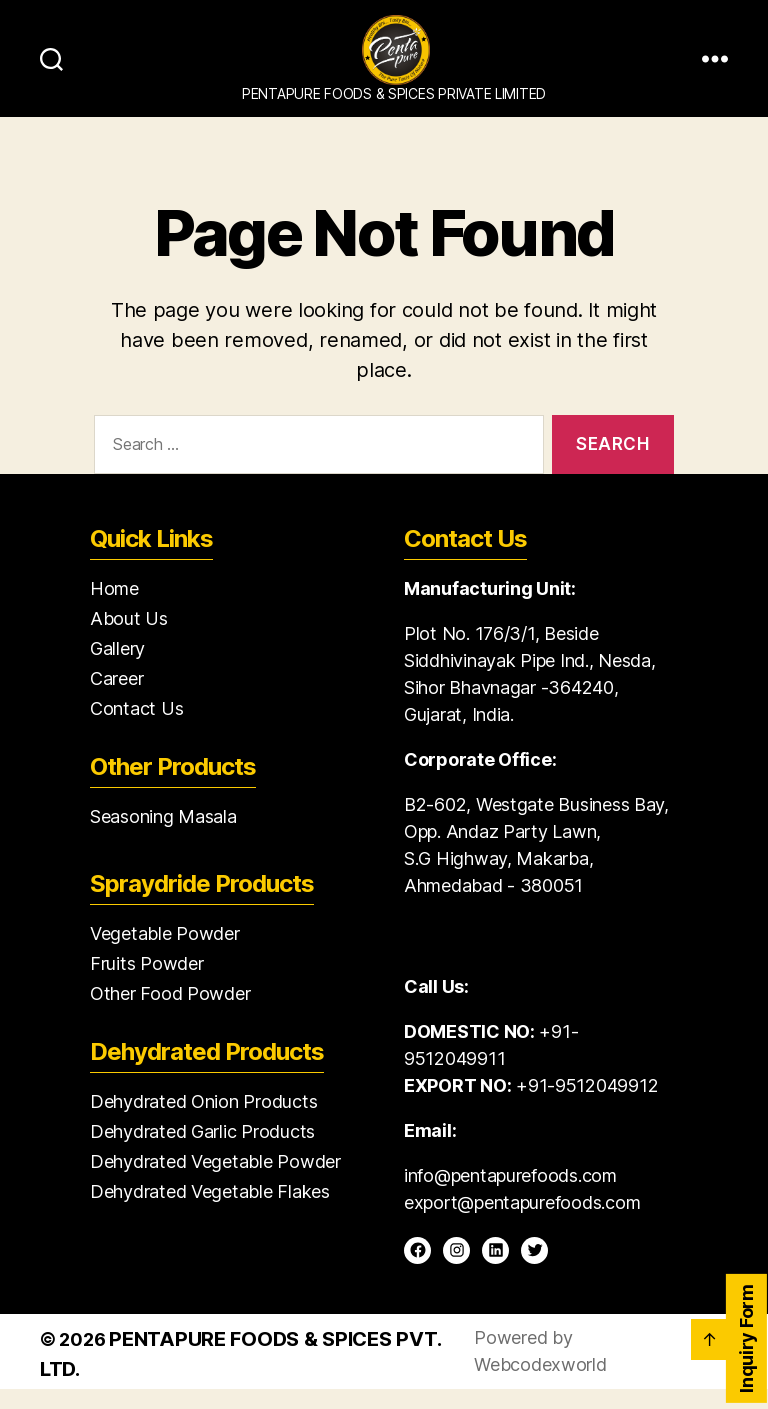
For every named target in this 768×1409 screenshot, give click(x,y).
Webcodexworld (540, 1384)
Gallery (117, 668)
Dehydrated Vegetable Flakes (210, 1211)
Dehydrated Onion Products (203, 1121)
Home (114, 608)
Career (116, 698)
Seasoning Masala (163, 836)
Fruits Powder (147, 983)
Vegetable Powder (165, 953)
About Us (129, 638)
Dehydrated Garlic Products (202, 1151)
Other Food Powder (170, 1013)
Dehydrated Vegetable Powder (215, 1181)
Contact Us (136, 728)
